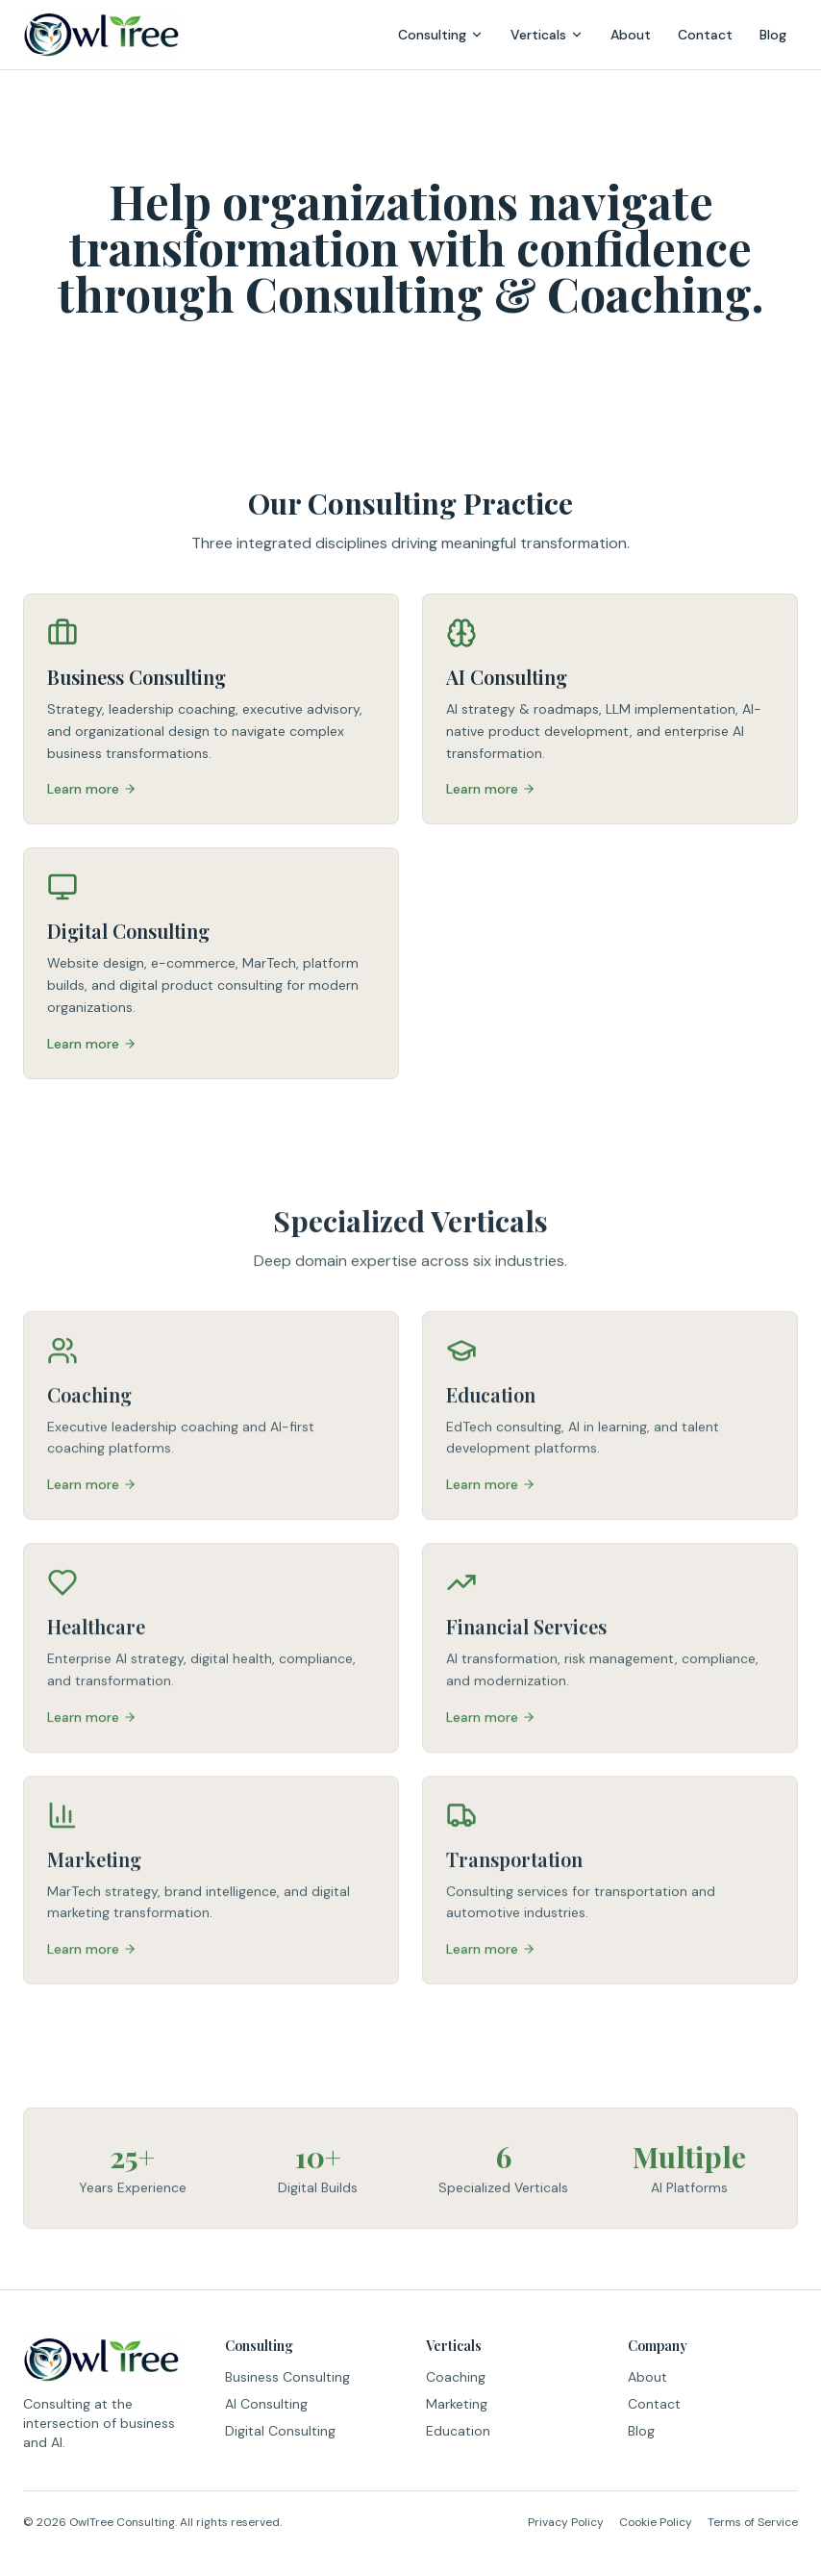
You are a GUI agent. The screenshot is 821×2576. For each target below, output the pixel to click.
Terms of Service (753, 2522)
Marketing (456, 2403)
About (630, 34)
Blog (772, 34)
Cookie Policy (655, 2522)
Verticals (547, 34)
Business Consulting (287, 2377)
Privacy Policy (566, 2522)
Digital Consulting (280, 2430)
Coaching (455, 2377)
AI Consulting (266, 2403)
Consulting (441, 34)
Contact (705, 34)
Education (458, 2430)
